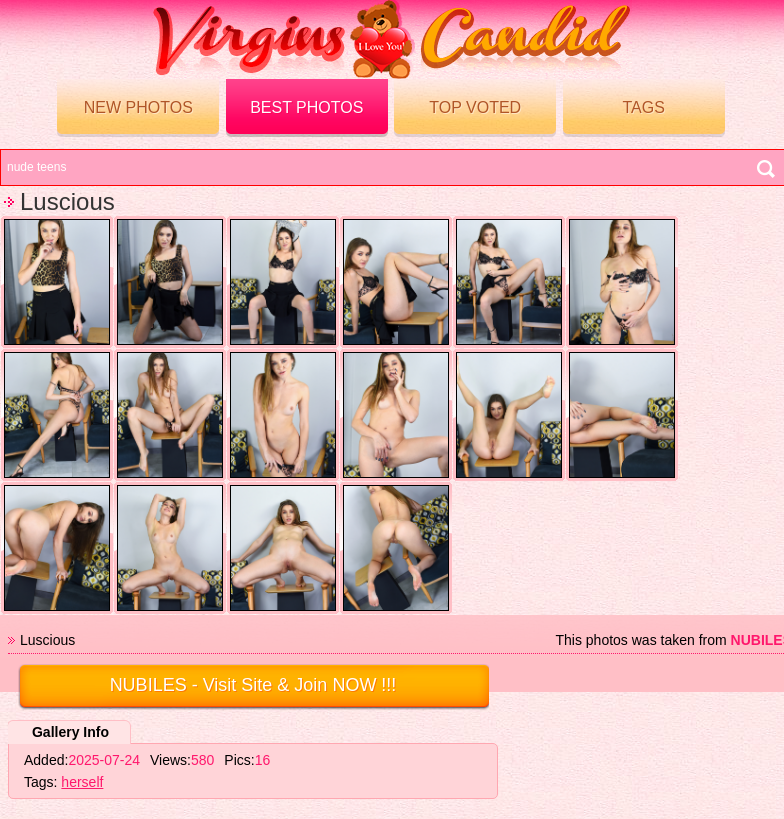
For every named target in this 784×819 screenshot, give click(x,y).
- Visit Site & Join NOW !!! (253, 685)
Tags (643, 107)
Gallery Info (70, 732)
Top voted (475, 107)
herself (82, 782)
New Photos (138, 107)
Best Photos (306, 107)
